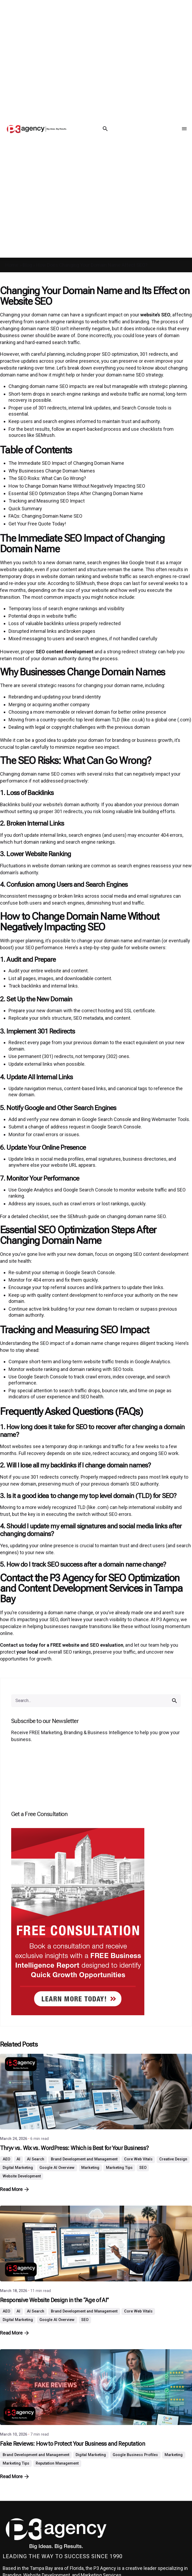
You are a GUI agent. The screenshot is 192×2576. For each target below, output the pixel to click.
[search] (174, 1700)
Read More (14, 2189)
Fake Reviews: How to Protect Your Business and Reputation (72, 2443)
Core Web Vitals (138, 2159)
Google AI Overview (57, 2167)
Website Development (22, 2176)
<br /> (96, 1778)
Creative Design (173, 2159)
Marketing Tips (119, 2167)
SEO (142, 2167)
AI (18, 2159)
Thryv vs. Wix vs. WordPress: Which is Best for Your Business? (74, 2148)
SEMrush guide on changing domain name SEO (116, 1216)
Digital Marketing (18, 2167)
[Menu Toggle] (184, 129)
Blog (27, 265)
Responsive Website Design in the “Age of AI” (54, 2300)
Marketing (90, 2167)
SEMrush (45, 435)
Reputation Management (57, 2463)
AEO (6, 2159)
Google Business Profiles (135, 2455)
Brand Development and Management (84, 2159)
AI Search (35, 2159)
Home (11, 265)
